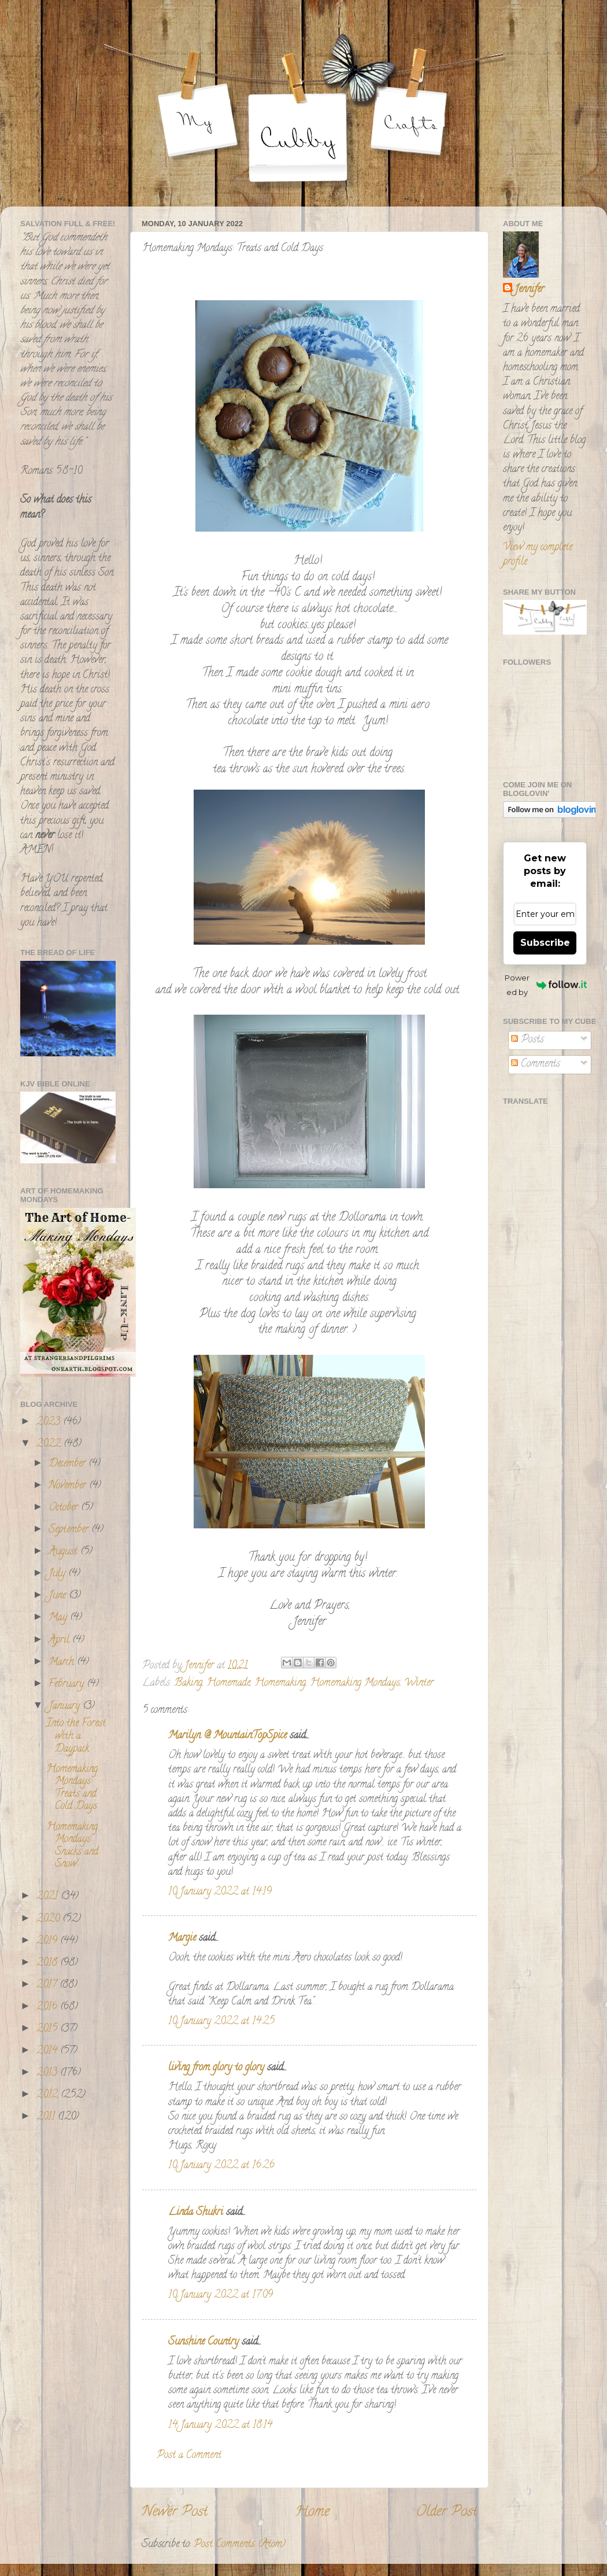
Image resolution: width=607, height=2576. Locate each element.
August (64, 1552)
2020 (49, 1919)
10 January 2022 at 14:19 (220, 1892)
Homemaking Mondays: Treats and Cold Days (72, 1788)
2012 (48, 2095)
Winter (419, 1683)
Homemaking (280, 1683)
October (65, 1508)
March (63, 1662)
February (68, 1684)
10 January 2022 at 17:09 (220, 2295)
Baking (188, 1683)
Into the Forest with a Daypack (76, 1736)
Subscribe (545, 942)
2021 (48, 1897)
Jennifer (529, 290)
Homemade (228, 1683)
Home (312, 2512)
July (58, 1574)
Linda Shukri (195, 2213)
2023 (49, 1422)
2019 (48, 1941)
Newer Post (175, 2512)
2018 (48, 1963)
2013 (48, 2073)
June (59, 1596)
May (59, 1618)
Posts (527, 1040)
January (66, 1706)
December (68, 1464)
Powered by (546, 985)
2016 (48, 2007)
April (60, 1640)
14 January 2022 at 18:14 (220, 2425)
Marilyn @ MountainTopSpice (227, 1736)
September (70, 1530)
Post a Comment (189, 2456)
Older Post (446, 2512)
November (69, 1486)
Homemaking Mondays (355, 1683)
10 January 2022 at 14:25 (221, 2022)
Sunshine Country (203, 2342)
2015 (48, 2029)
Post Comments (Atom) (240, 2545)
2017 (48, 1985)
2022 (50, 1444)
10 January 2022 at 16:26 (221, 2166)
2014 (48, 2051)
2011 (47, 2117)
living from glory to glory (216, 2068)
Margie (182, 1938)
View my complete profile (537, 555)
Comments (535, 1064)
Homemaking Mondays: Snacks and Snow (72, 1846)
